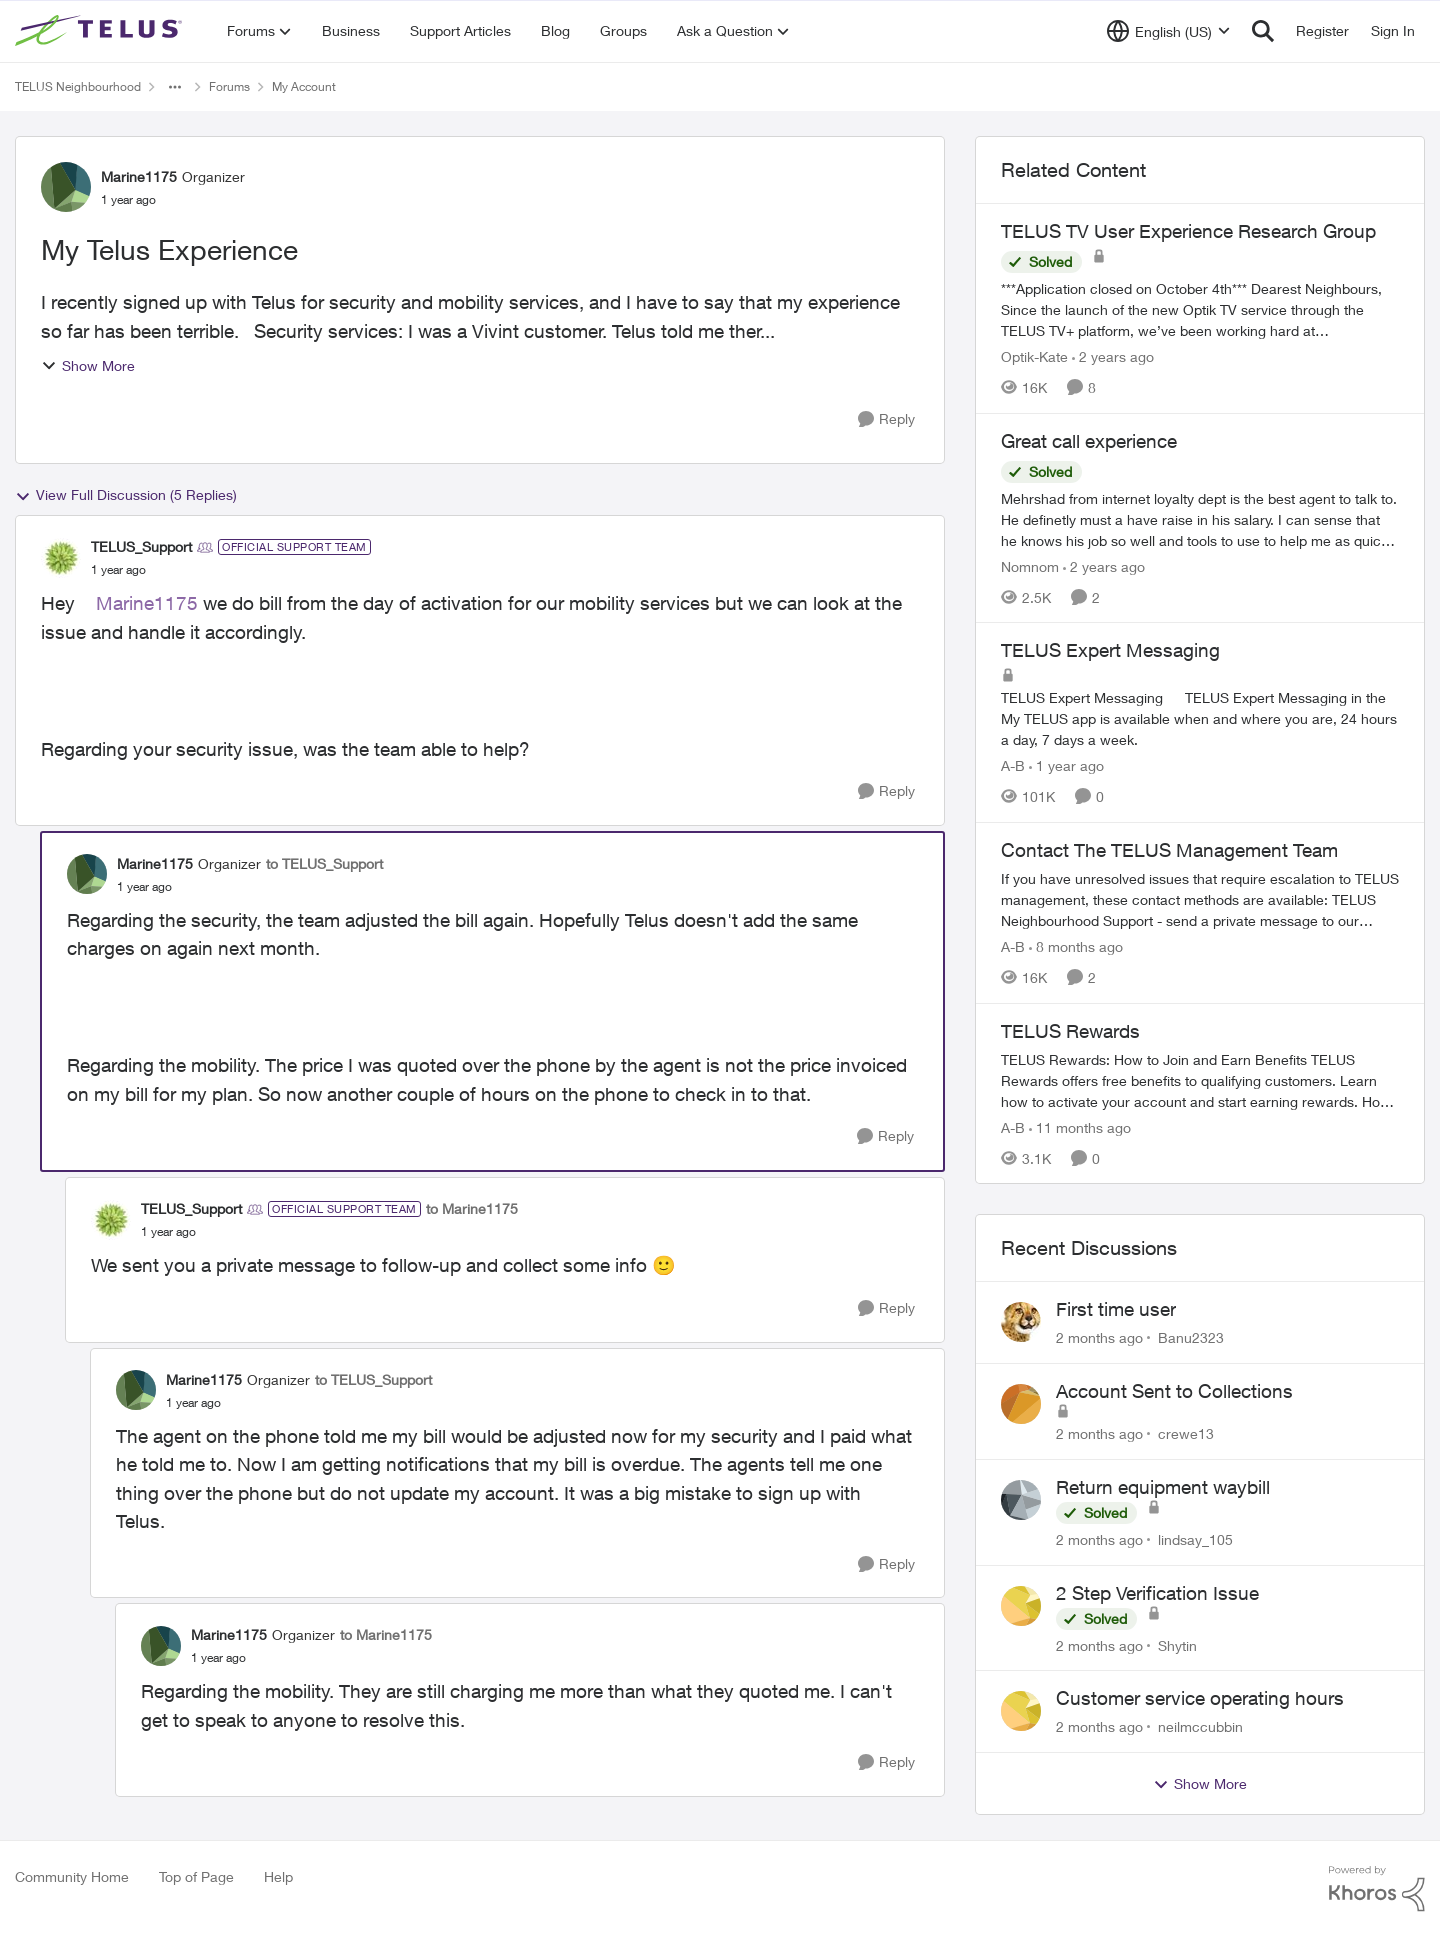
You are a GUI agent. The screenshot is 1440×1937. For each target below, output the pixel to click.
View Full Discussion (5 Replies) (126, 495)
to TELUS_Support (324, 863)
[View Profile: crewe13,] (1021, 1404)
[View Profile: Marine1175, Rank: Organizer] (66, 187)
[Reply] (886, 419)
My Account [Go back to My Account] (304, 86)
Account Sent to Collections (1174, 1391)
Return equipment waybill (1163, 1487)
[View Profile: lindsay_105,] (1021, 1500)
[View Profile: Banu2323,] (1021, 1322)
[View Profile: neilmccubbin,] (1021, 1711)
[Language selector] (1168, 31)
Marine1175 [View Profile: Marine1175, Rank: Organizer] (139, 176)
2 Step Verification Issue (1157, 1593)
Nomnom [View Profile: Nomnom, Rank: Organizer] (1030, 565)
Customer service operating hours (1200, 1698)
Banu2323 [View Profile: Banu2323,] (1191, 1337)
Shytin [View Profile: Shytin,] (1177, 1644)
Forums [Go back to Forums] (229, 86)
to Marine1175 (472, 1208)
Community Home (72, 1876)
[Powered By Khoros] (1377, 1889)
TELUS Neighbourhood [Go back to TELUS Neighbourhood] (78, 86)
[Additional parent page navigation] (175, 87)
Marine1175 (147, 603)
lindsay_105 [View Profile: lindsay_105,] (1195, 1539)
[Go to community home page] (101, 31)
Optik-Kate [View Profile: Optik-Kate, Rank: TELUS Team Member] (1034, 356)
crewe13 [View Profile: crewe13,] (1186, 1433)
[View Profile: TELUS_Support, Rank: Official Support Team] (61, 558)
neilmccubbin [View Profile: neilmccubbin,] (1200, 1726)
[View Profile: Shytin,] (1021, 1606)
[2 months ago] (1099, 1337)
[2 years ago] (1113, 356)
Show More (88, 365)
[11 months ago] (1080, 1126)
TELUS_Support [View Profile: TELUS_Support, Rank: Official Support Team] (141, 546)
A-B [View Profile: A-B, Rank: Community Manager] (1013, 765)
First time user (1116, 1309)
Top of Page (196, 1876)
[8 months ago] (1076, 946)
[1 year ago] (1066, 765)
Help (278, 1876)
